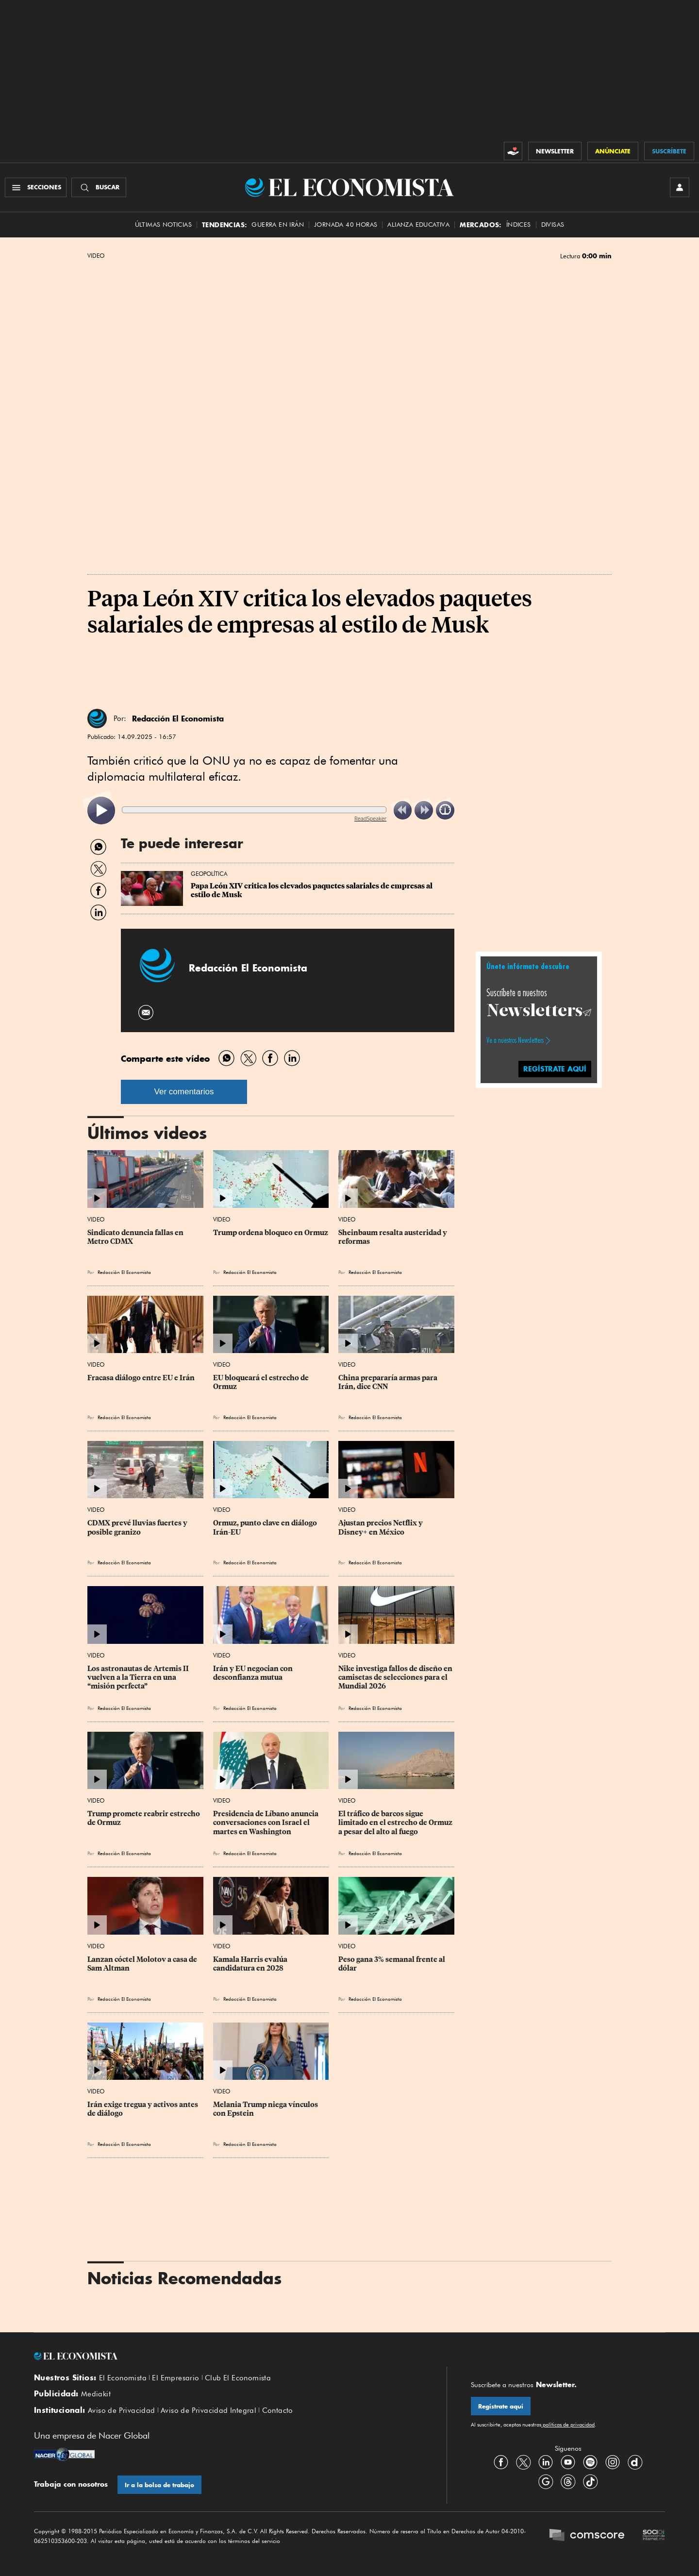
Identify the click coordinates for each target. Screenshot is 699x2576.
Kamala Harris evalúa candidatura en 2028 (251, 1964)
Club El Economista (238, 2378)
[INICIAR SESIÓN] (679, 187)
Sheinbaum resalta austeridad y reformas (393, 1237)
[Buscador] (98, 187)
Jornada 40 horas (345, 224)
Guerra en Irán (277, 224)
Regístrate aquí (500, 2406)
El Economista (123, 2378)
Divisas (553, 224)
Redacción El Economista (178, 718)
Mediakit (96, 2394)
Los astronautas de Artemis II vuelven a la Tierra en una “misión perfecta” (138, 1677)
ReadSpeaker (370, 818)
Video (95, 256)
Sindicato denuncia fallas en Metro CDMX (136, 1237)
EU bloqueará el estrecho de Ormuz (261, 1382)
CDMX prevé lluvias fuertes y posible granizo (138, 1527)
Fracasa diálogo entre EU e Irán (141, 1377)
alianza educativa (418, 224)
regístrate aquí (554, 1068)
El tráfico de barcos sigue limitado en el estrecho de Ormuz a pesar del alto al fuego (396, 1822)
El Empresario (175, 2378)
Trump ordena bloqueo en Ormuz (270, 1232)
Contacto (277, 2410)
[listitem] (101, 810)
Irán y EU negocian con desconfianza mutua (253, 1673)
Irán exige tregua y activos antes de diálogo (143, 2109)
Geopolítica (209, 873)
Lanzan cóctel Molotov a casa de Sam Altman (143, 1964)
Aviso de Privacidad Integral (208, 2410)
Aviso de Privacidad (121, 2410)
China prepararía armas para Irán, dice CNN (388, 1382)
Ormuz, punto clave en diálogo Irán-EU (265, 1527)
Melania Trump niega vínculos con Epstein (266, 2109)
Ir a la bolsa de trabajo (159, 2485)
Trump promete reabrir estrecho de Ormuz (144, 1818)
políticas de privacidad (568, 2424)
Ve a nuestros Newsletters (515, 1040)
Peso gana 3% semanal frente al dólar (392, 1964)
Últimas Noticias (163, 224)
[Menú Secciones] (36, 187)
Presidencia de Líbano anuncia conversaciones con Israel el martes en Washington (266, 1822)
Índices (518, 224)
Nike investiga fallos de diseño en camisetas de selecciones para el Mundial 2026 (396, 1677)
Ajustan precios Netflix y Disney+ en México (381, 1527)
